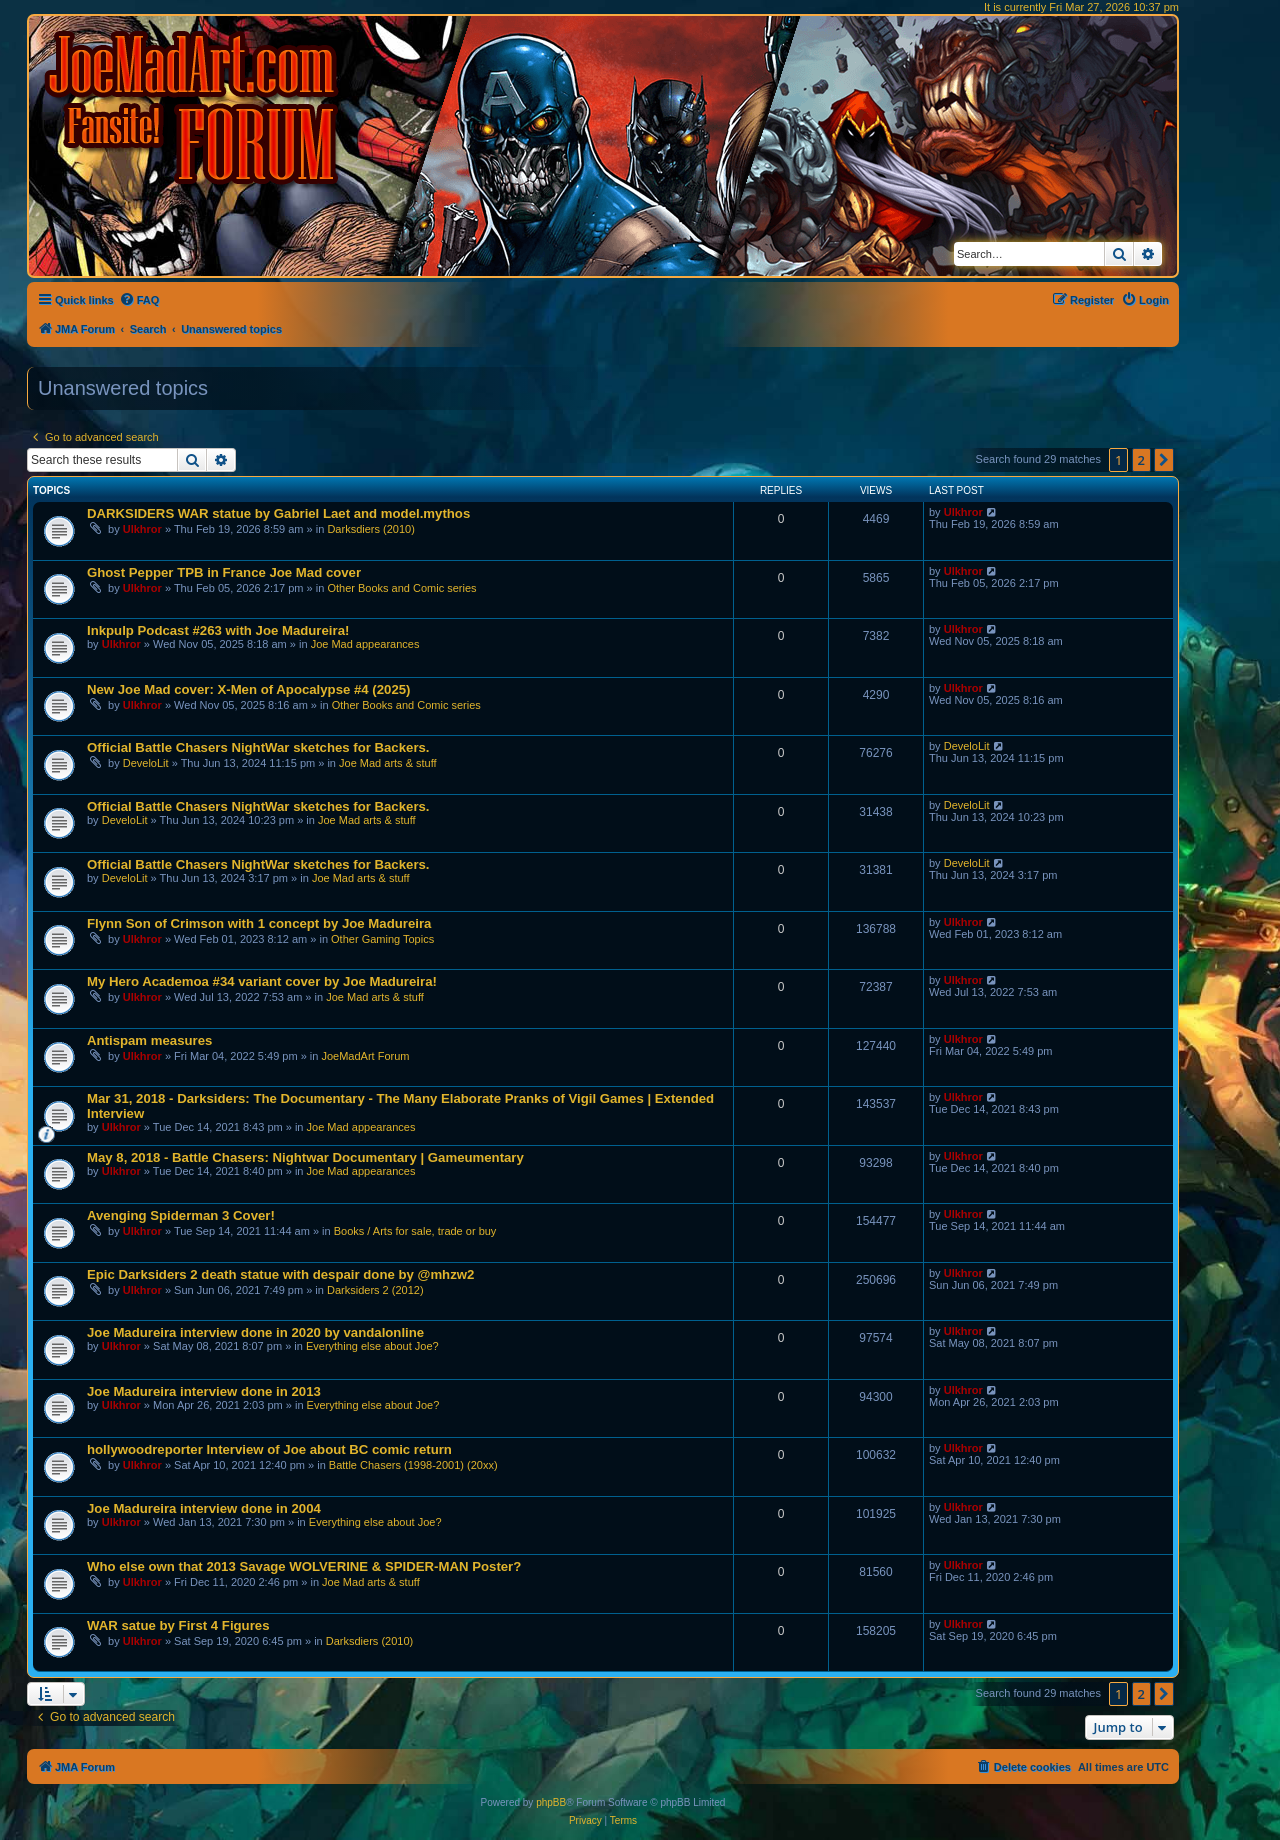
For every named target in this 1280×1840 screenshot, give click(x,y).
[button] (1164, 460)
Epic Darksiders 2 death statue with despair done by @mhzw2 (280, 1274)
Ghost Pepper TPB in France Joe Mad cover (224, 572)
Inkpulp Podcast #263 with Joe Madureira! (218, 630)
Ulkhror (142, 529)
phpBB (551, 1802)
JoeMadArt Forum (365, 1056)
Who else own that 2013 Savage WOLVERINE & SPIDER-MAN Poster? (304, 1566)
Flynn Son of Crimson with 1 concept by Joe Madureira (259, 923)
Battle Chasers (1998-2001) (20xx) (413, 1465)
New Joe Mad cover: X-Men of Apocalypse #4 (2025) (248, 689)
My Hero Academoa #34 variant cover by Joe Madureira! (262, 981)
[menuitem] (139, 300)
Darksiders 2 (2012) (375, 1290)
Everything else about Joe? (372, 1346)
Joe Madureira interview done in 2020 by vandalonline (255, 1332)
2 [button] (1141, 460)
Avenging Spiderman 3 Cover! (181, 1215)
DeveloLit (146, 763)
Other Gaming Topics (382, 939)
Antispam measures (149, 1040)
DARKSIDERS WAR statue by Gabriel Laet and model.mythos (278, 513)
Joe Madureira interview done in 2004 (204, 1508)
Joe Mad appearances (365, 644)
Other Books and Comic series (401, 588)
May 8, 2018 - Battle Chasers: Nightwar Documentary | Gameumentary (305, 1157)
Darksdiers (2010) (370, 529)
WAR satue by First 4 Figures (178, 1625)
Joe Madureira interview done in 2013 (204, 1391)
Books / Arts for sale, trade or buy (415, 1231)
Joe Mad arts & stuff (388, 763)
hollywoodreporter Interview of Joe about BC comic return (269, 1449)
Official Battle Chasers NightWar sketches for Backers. (258, 747)
